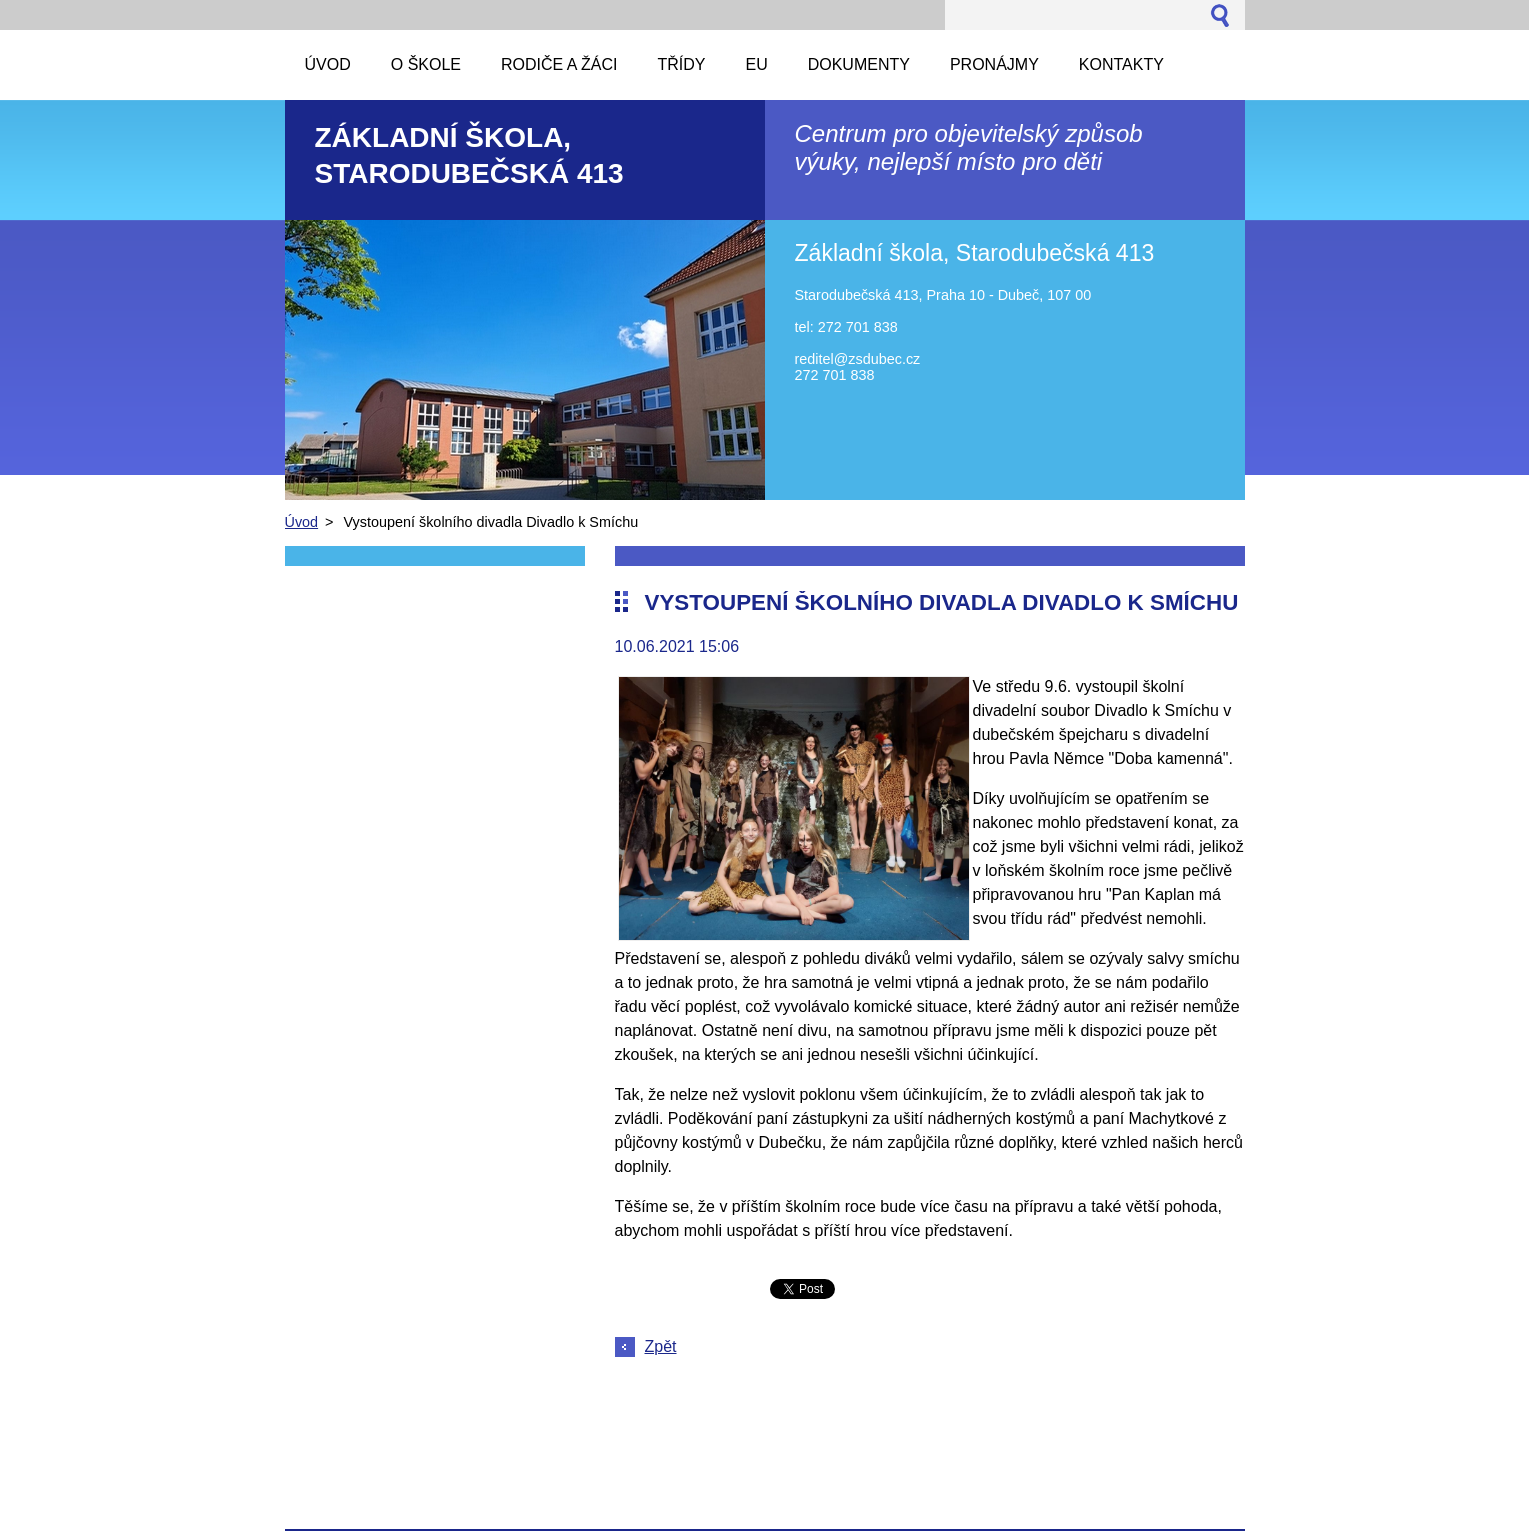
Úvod (302, 522)
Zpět (661, 1346)
